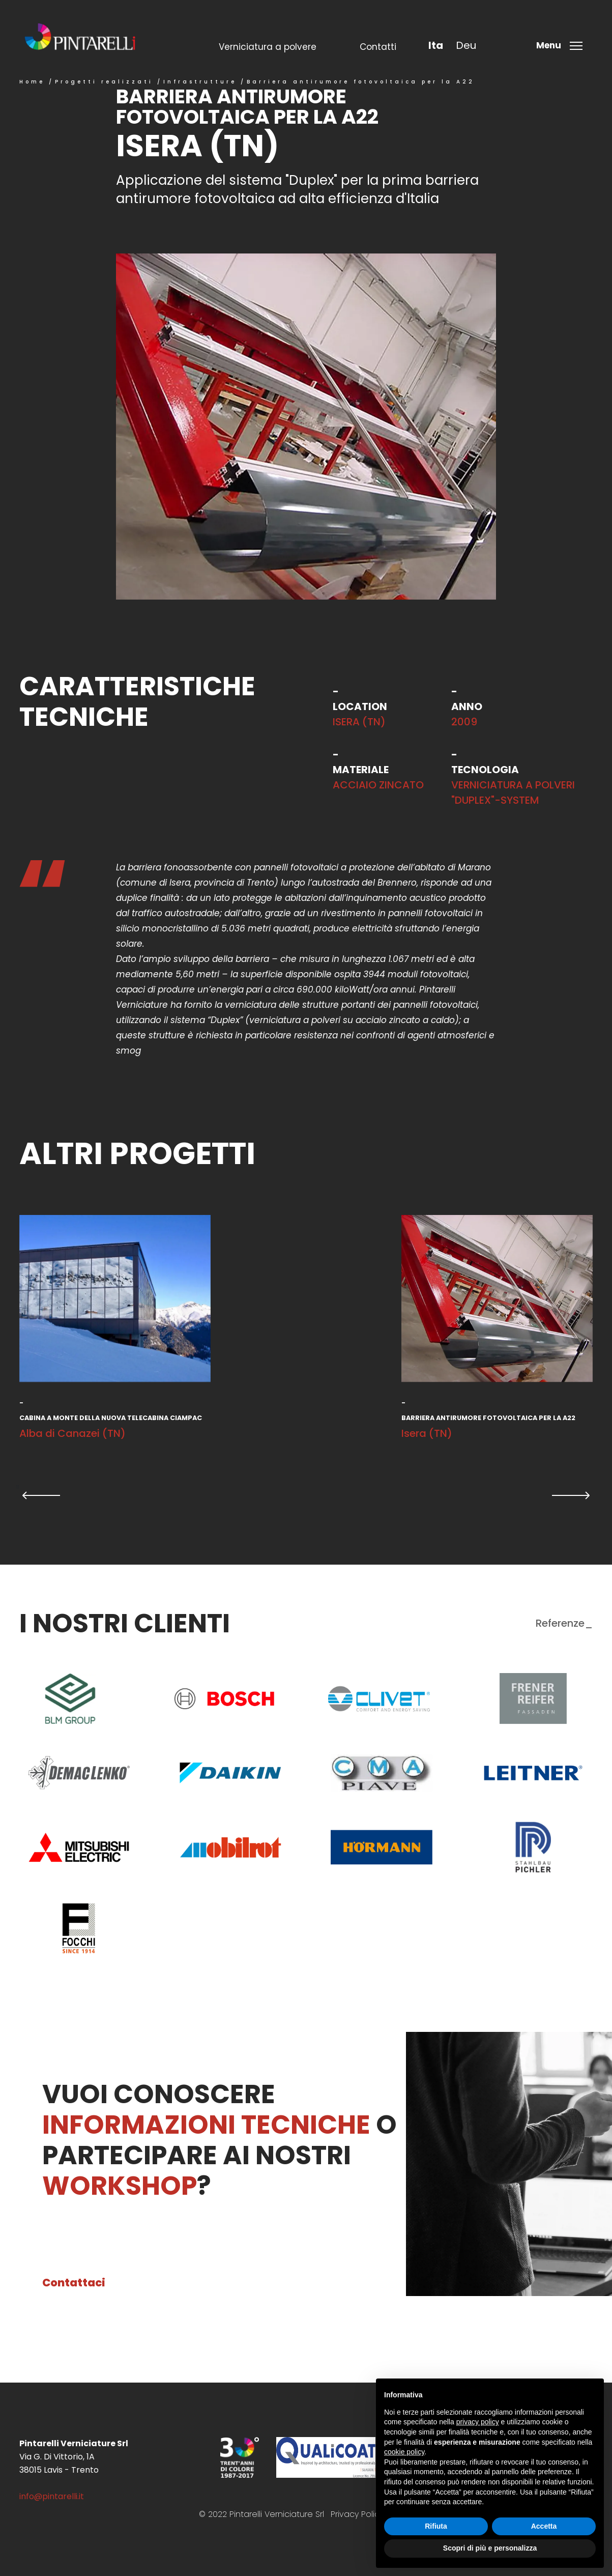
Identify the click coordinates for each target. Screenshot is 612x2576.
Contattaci (73, 2282)
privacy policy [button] (477, 2422)
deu (466, 45)
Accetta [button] (544, 2526)
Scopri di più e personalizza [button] (490, 2548)
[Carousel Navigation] (306, 1495)
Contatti (378, 47)
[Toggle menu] (562, 45)
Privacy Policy (357, 2514)
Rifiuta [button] (436, 2526)
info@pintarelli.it (51, 2496)
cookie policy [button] (404, 2452)
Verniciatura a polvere (267, 47)
